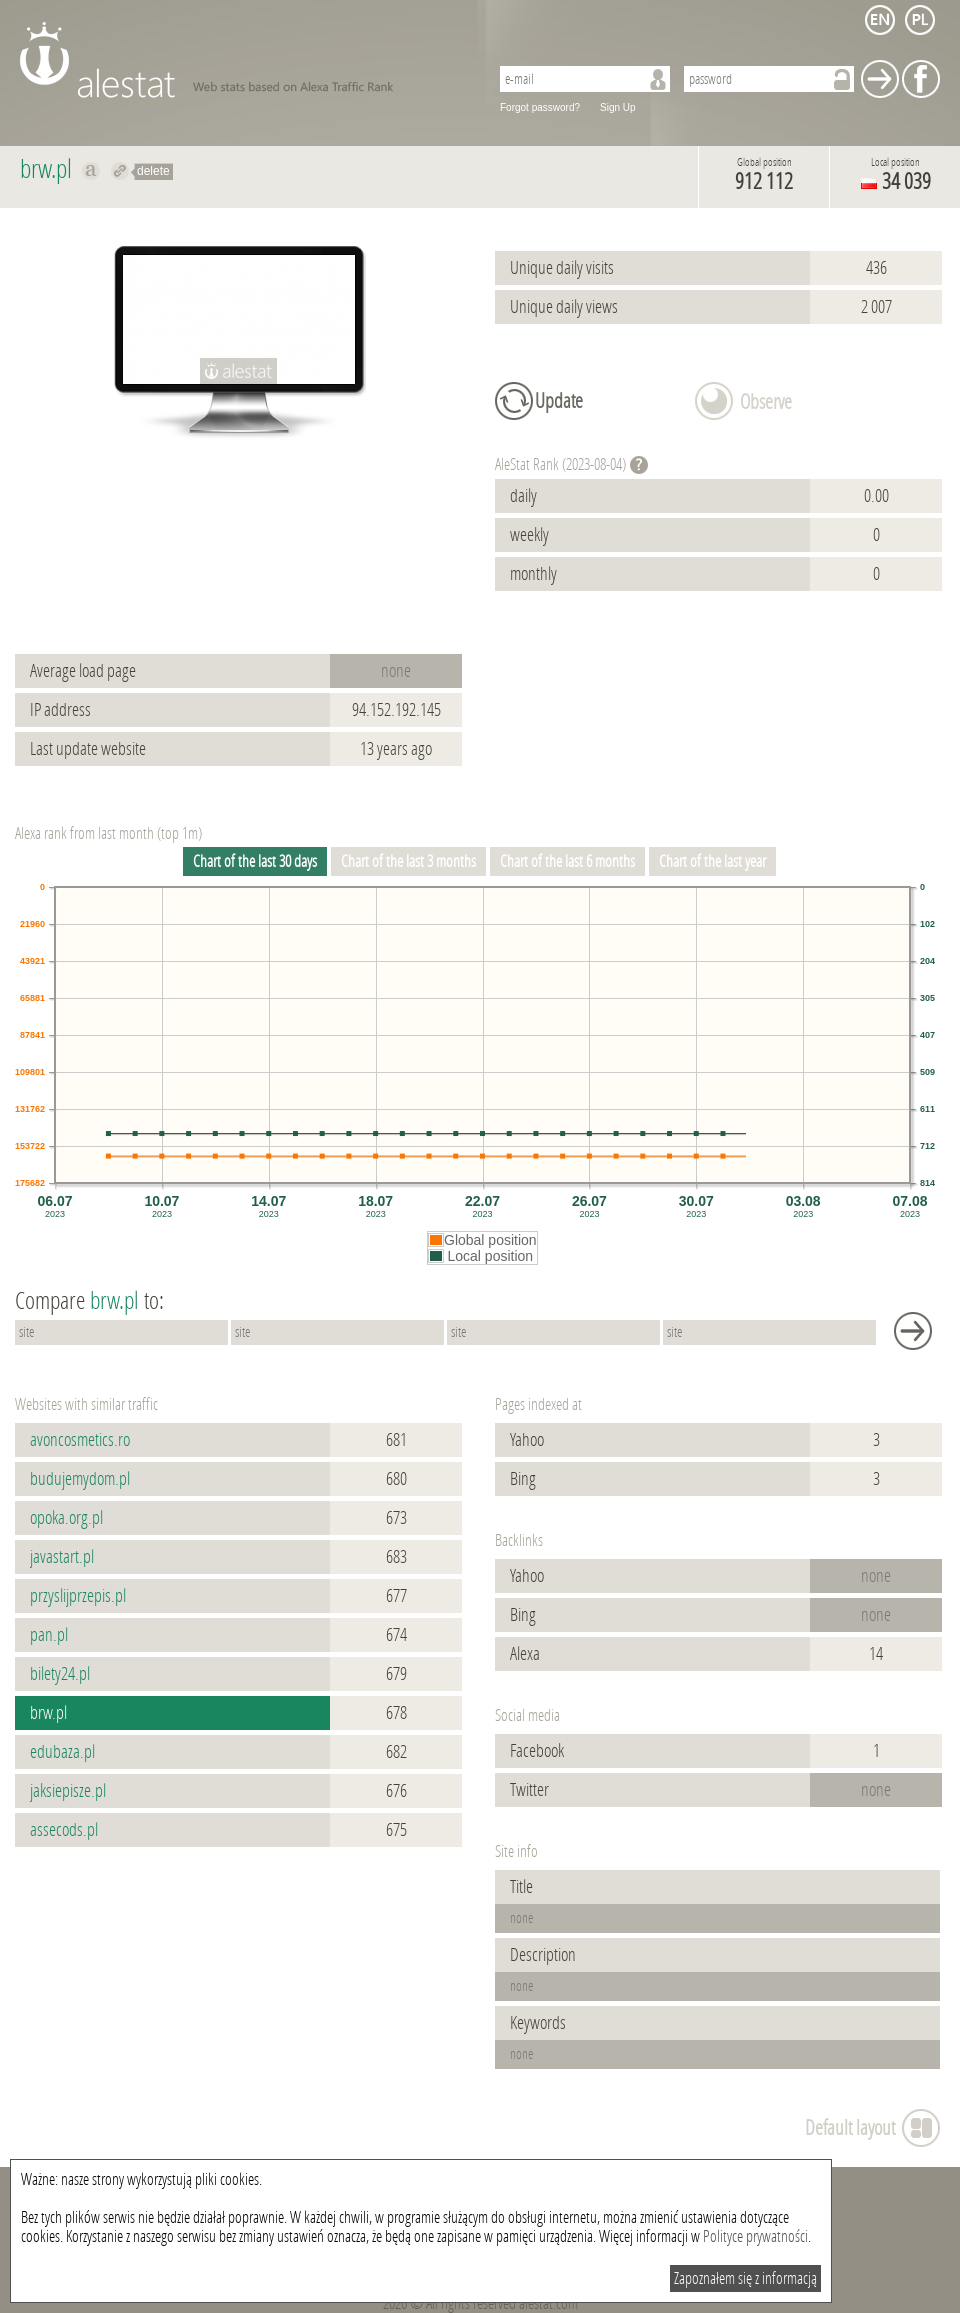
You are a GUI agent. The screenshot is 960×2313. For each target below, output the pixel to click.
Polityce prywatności (755, 2236)
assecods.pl (64, 1830)
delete (153, 171)
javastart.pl (62, 1557)
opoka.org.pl (66, 1518)
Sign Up (618, 107)
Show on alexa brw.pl (91, 171)
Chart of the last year (712, 861)
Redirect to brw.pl (120, 171)
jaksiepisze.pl (68, 1791)
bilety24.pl (60, 1674)
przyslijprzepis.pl (78, 1596)
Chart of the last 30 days (255, 861)
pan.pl (49, 1635)
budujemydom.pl (80, 1479)
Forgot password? (540, 107)
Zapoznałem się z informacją (745, 2278)
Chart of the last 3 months (408, 861)
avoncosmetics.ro (80, 1440)
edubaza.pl (62, 1752)
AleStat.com (242, 60)
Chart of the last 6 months (567, 861)
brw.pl (48, 1713)
